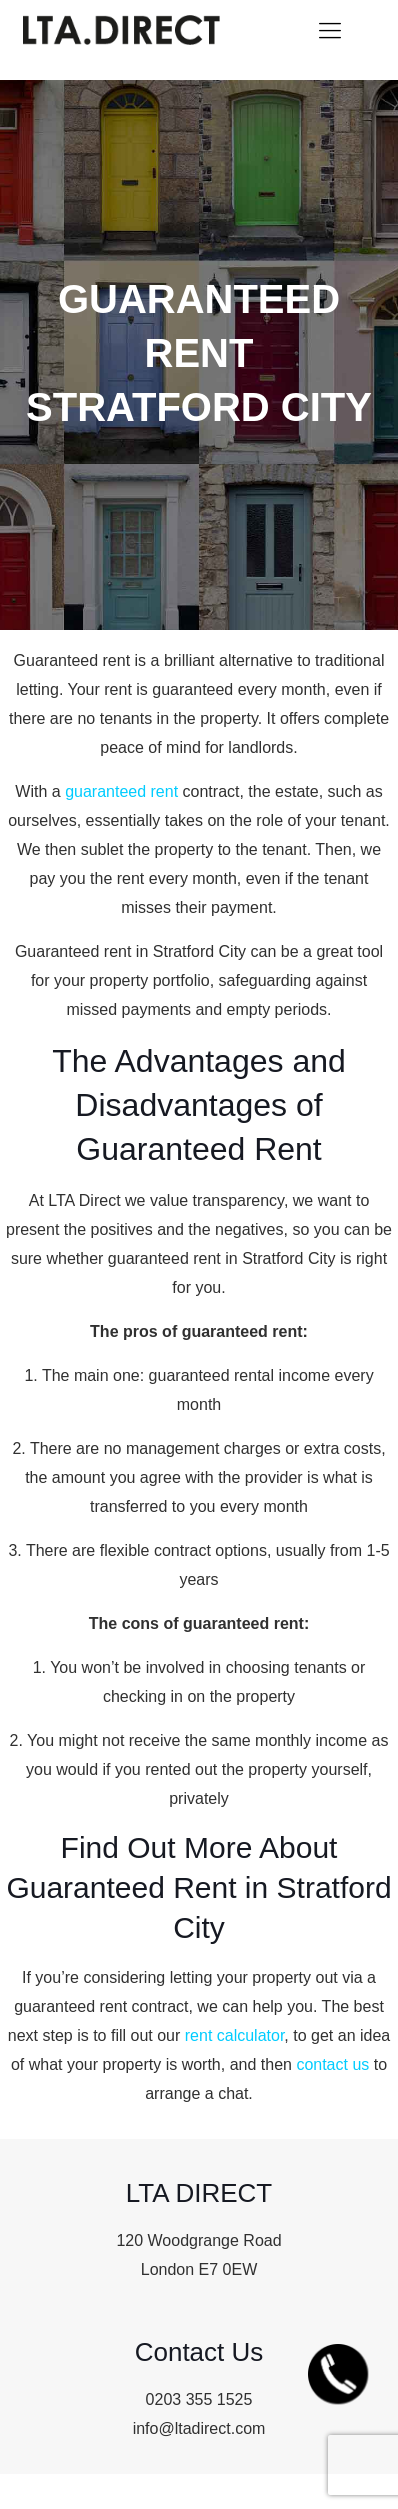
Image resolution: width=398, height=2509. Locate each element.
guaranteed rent (121, 791)
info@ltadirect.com (199, 2428)
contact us (332, 2064)
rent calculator (235, 2035)
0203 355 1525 (199, 2399)
